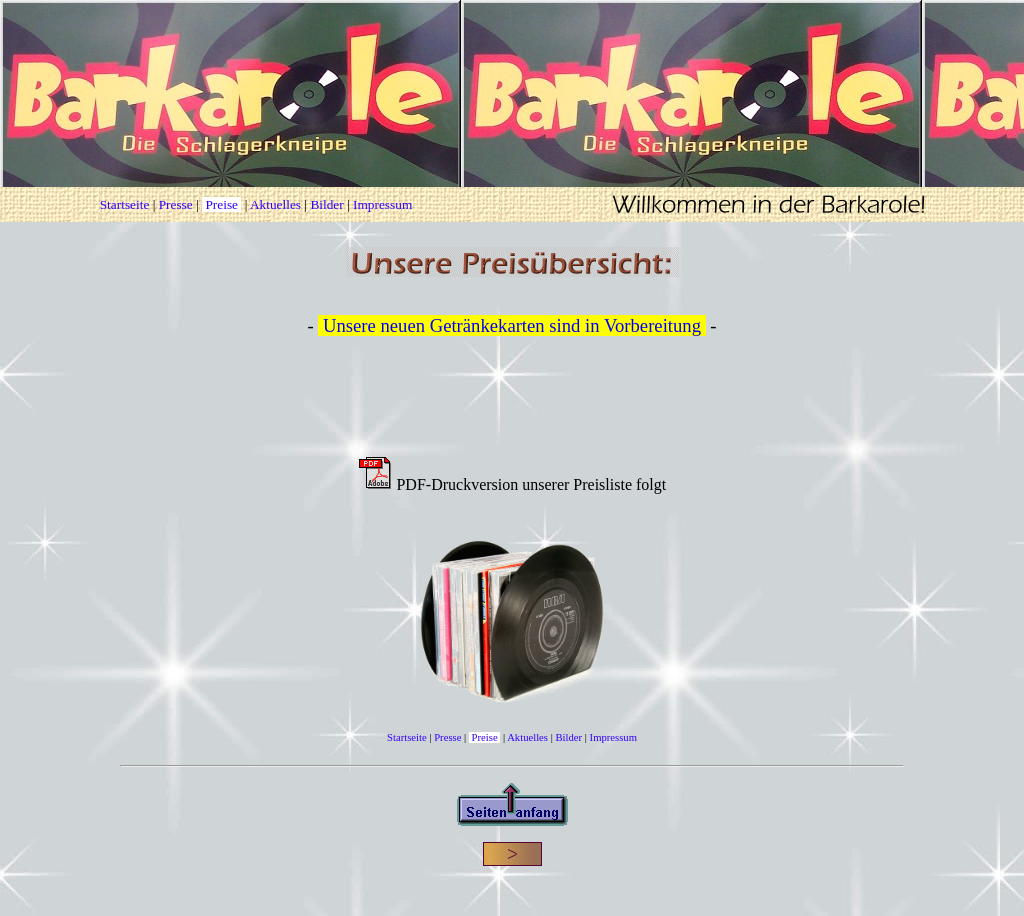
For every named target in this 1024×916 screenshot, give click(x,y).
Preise (221, 204)
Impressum (382, 204)
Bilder (326, 204)
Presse (176, 204)
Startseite (125, 204)
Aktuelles (275, 204)
